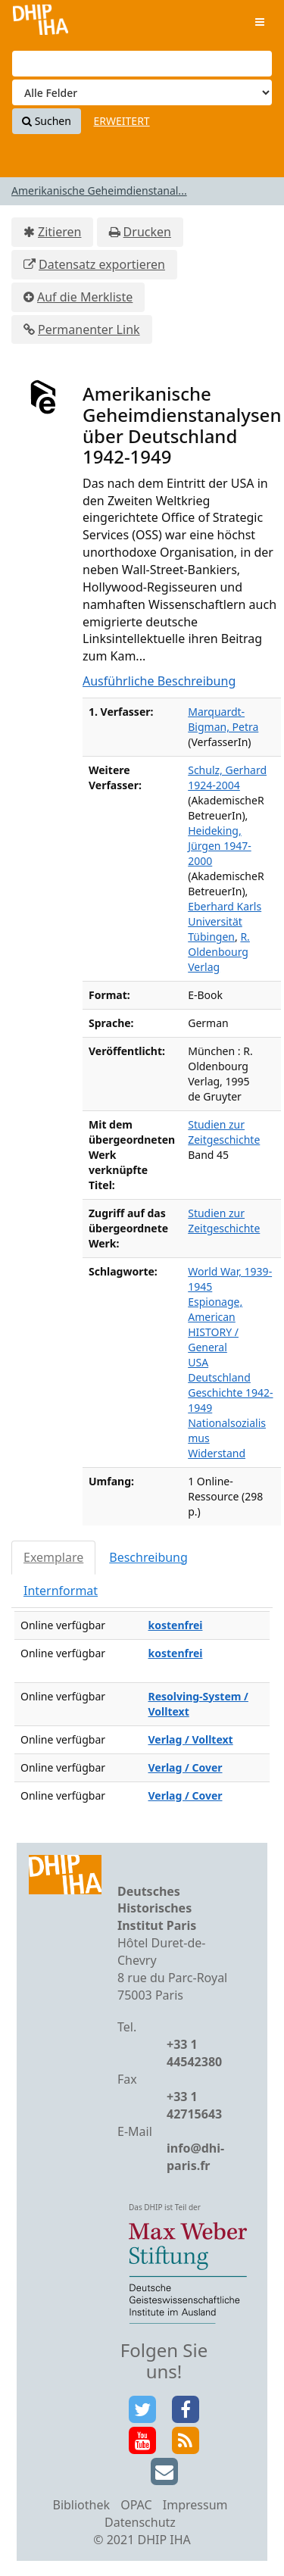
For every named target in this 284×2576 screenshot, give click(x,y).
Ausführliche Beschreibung (159, 681)
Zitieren (59, 231)
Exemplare (53, 1557)
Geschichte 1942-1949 (230, 1400)
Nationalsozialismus (227, 1430)
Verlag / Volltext (190, 1739)
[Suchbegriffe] (142, 63)
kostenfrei (175, 1625)
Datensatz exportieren (102, 264)
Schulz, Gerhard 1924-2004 (227, 777)
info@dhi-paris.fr (195, 2157)
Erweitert (122, 121)
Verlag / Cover (185, 1767)
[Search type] (142, 92)
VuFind (40, 23)
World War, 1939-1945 (230, 1279)
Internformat (60, 1590)
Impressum (195, 2504)
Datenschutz (140, 2522)
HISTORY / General (213, 1339)
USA (198, 1362)
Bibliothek (81, 2504)
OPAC (135, 2504)
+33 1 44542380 (194, 2053)
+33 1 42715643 (194, 2105)
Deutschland (219, 1377)
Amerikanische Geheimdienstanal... (99, 190)
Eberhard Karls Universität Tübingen (224, 921)
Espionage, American (215, 1309)
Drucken (147, 231)
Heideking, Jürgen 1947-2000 (219, 845)
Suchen (46, 121)
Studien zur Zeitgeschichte (224, 1132)
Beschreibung (148, 1557)
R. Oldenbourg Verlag (219, 951)
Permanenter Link (89, 329)
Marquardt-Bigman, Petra (223, 719)
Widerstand (216, 1453)
